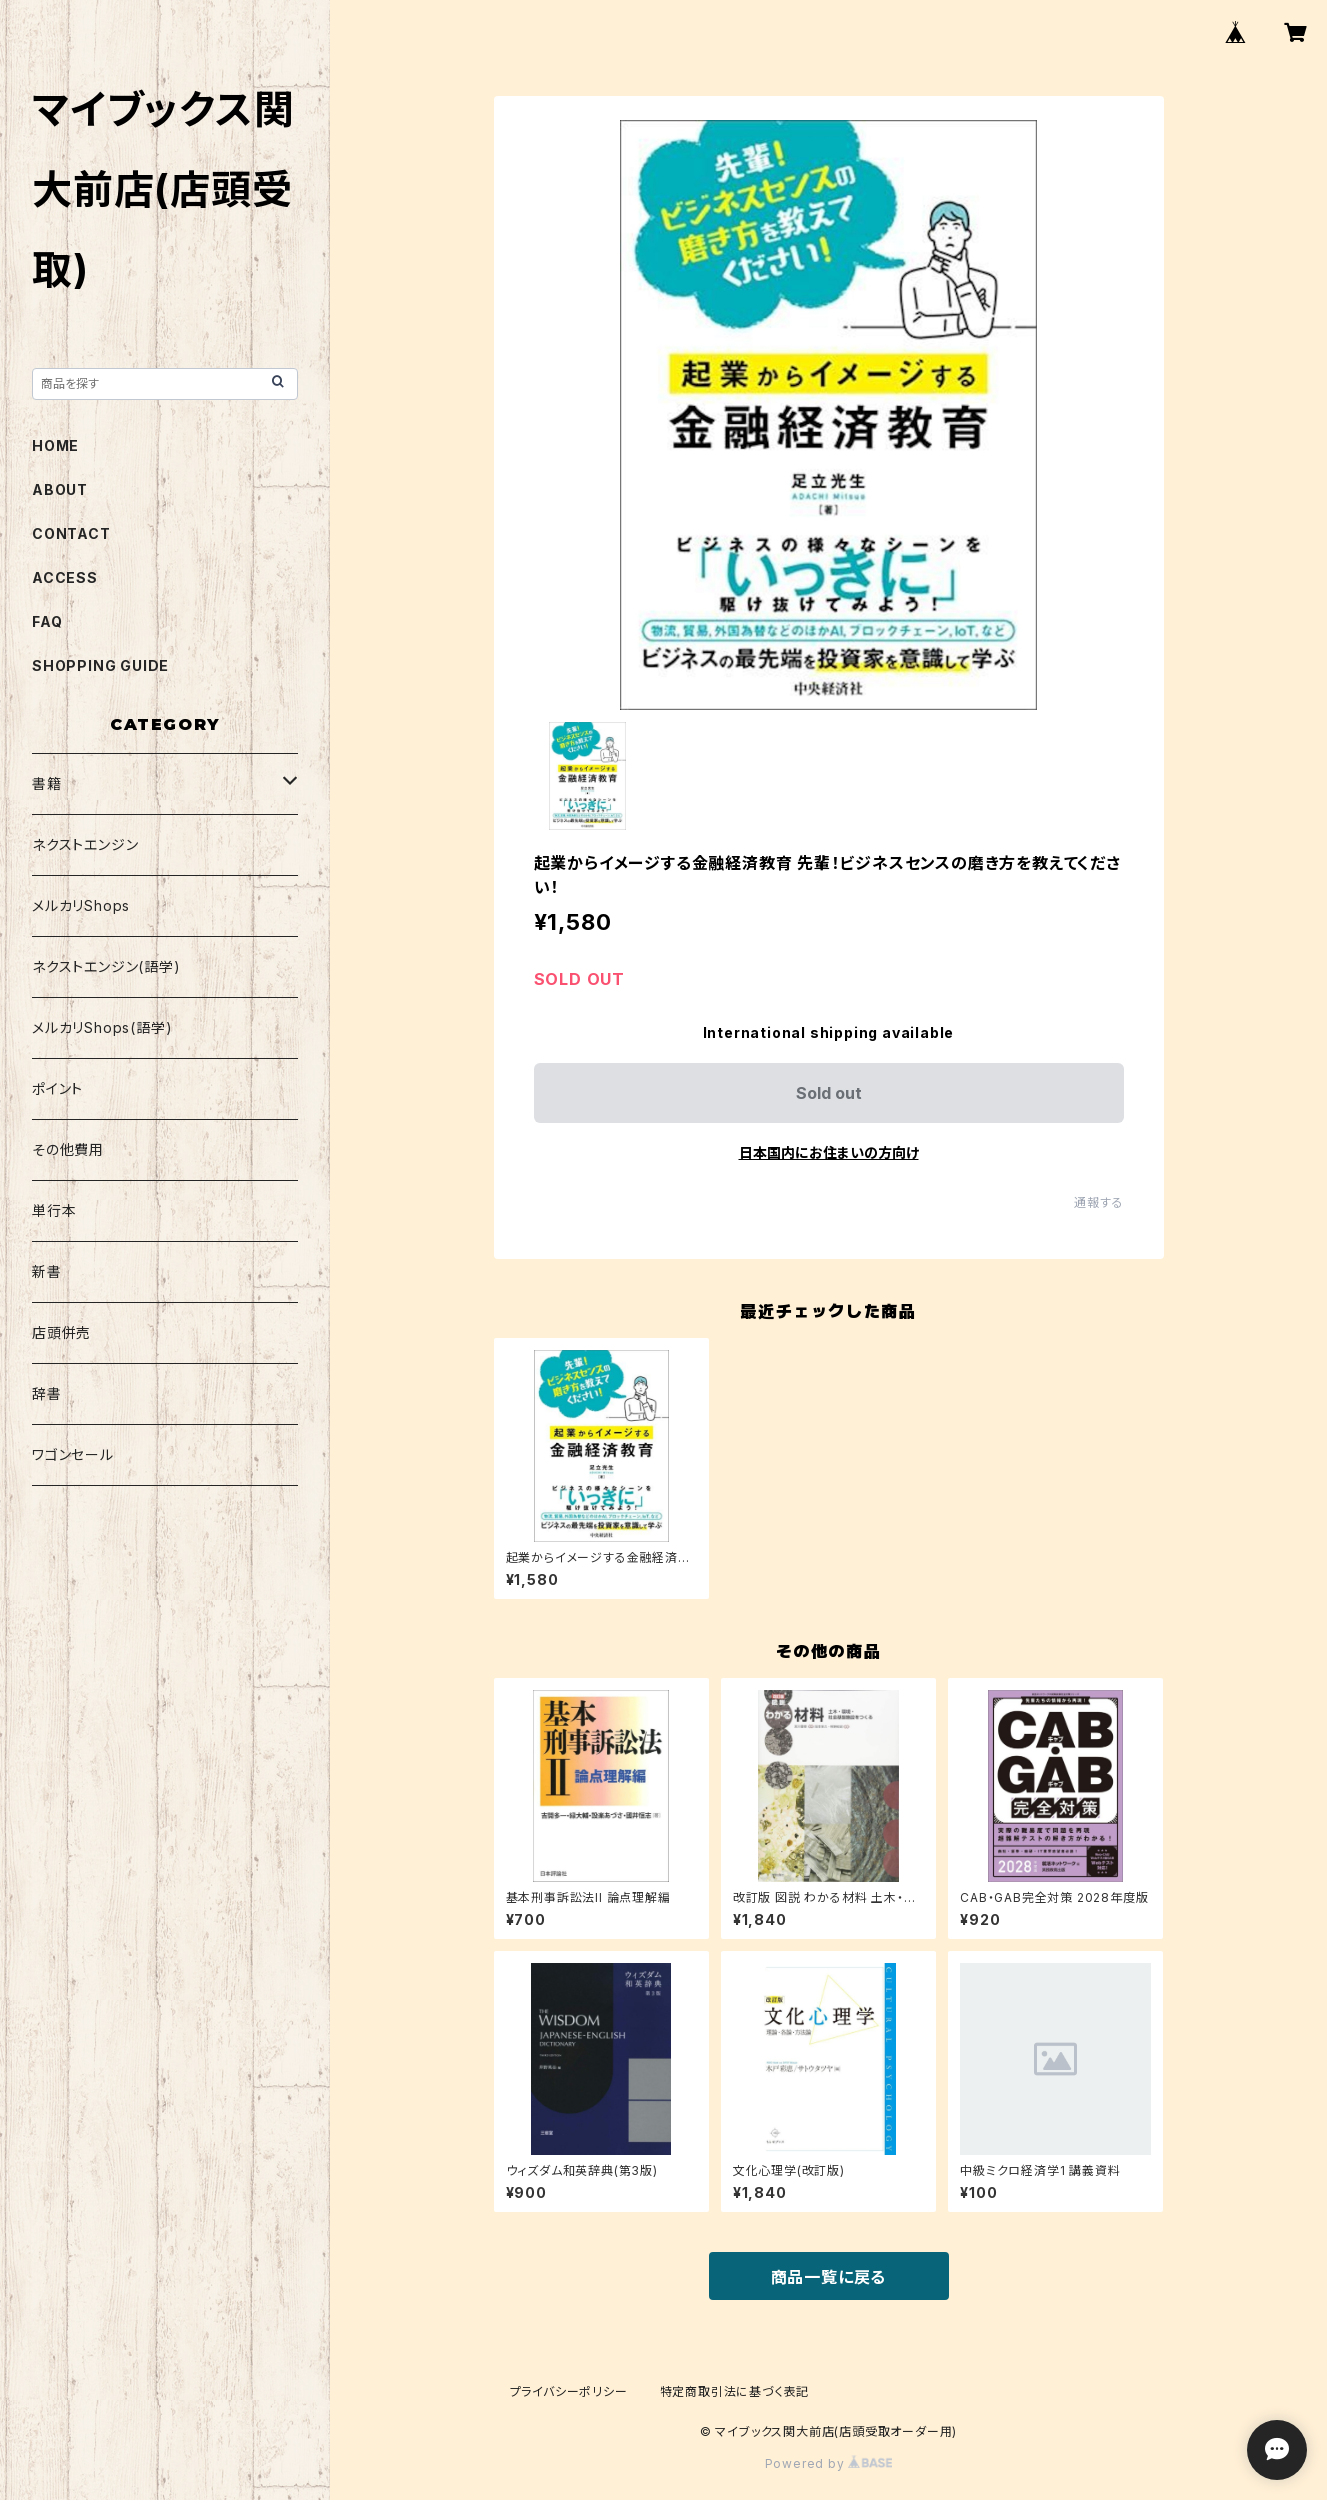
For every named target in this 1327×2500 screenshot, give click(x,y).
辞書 (47, 1393)
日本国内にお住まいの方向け (829, 1152)
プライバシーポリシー (569, 2391)
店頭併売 (61, 1332)
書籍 (47, 783)
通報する (1098, 1202)
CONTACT (71, 533)
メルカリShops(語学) (102, 1027)
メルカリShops (81, 905)
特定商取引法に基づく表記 (735, 2391)
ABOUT (60, 489)
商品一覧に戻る (829, 2277)
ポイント (57, 1088)
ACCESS (65, 577)
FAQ (47, 621)
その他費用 (68, 1149)
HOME (55, 445)
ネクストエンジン (85, 844)
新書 (47, 1271)
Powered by (829, 2463)
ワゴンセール (73, 1454)
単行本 (54, 1210)
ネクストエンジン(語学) (106, 966)
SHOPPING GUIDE (100, 665)
